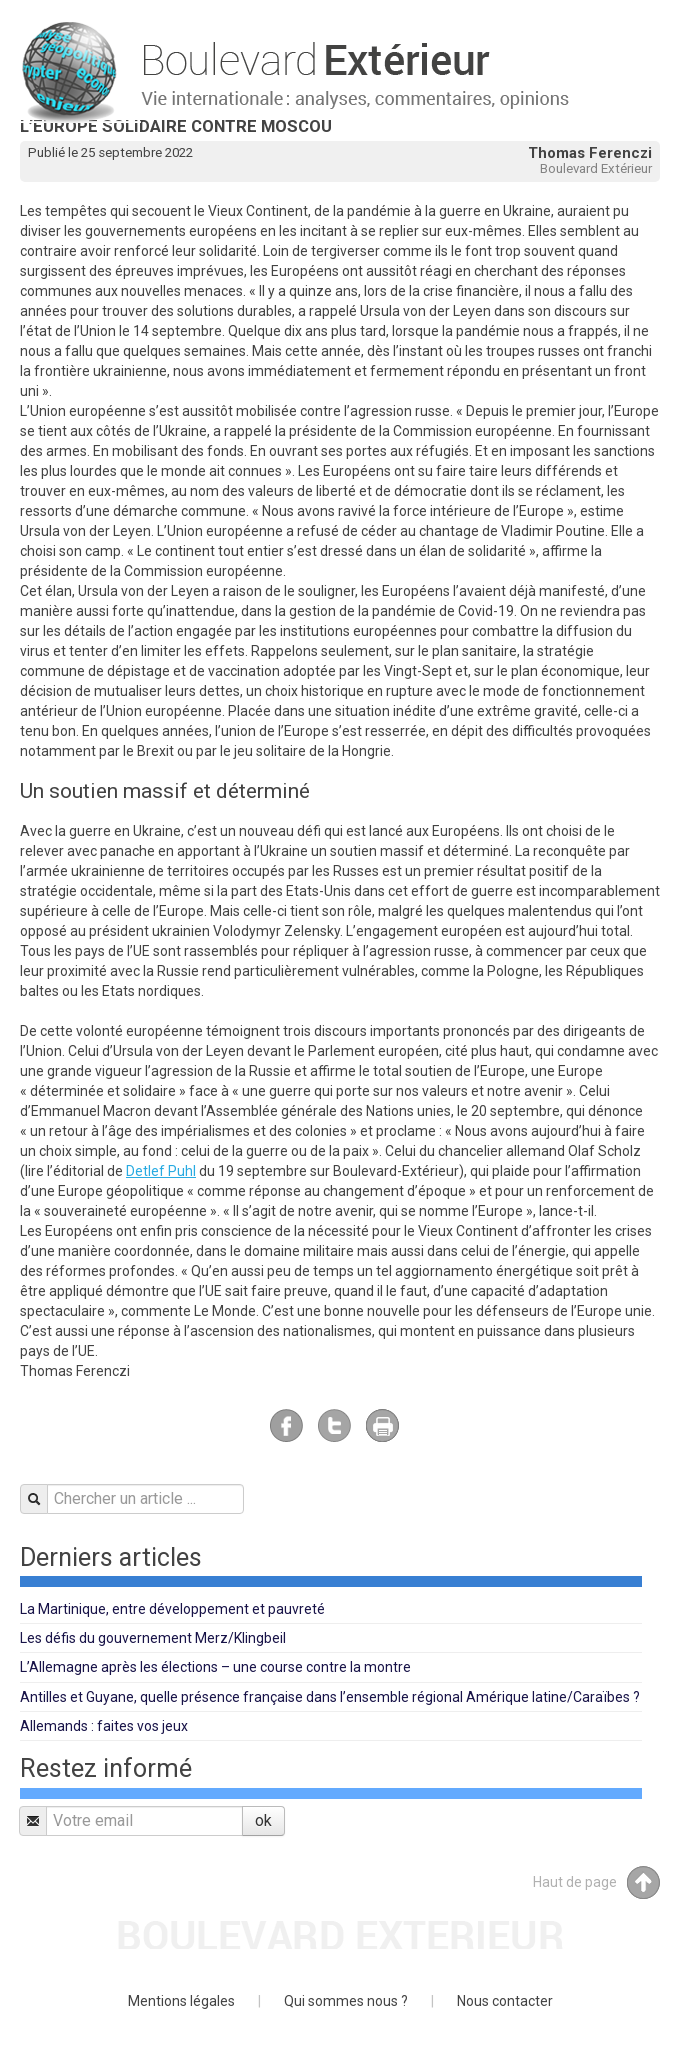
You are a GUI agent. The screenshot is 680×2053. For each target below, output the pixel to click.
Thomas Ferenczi (590, 153)
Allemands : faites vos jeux (104, 1726)
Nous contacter (505, 2001)
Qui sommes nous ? (346, 2001)
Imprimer (382, 1425)
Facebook (286, 1425)
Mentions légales (181, 2001)
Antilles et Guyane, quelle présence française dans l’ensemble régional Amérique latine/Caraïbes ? (330, 1697)
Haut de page (596, 1882)
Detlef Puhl (161, 1171)
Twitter (334, 1425)
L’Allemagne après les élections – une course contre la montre (215, 1667)
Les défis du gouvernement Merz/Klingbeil (153, 1638)
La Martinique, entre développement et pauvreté (172, 1609)
